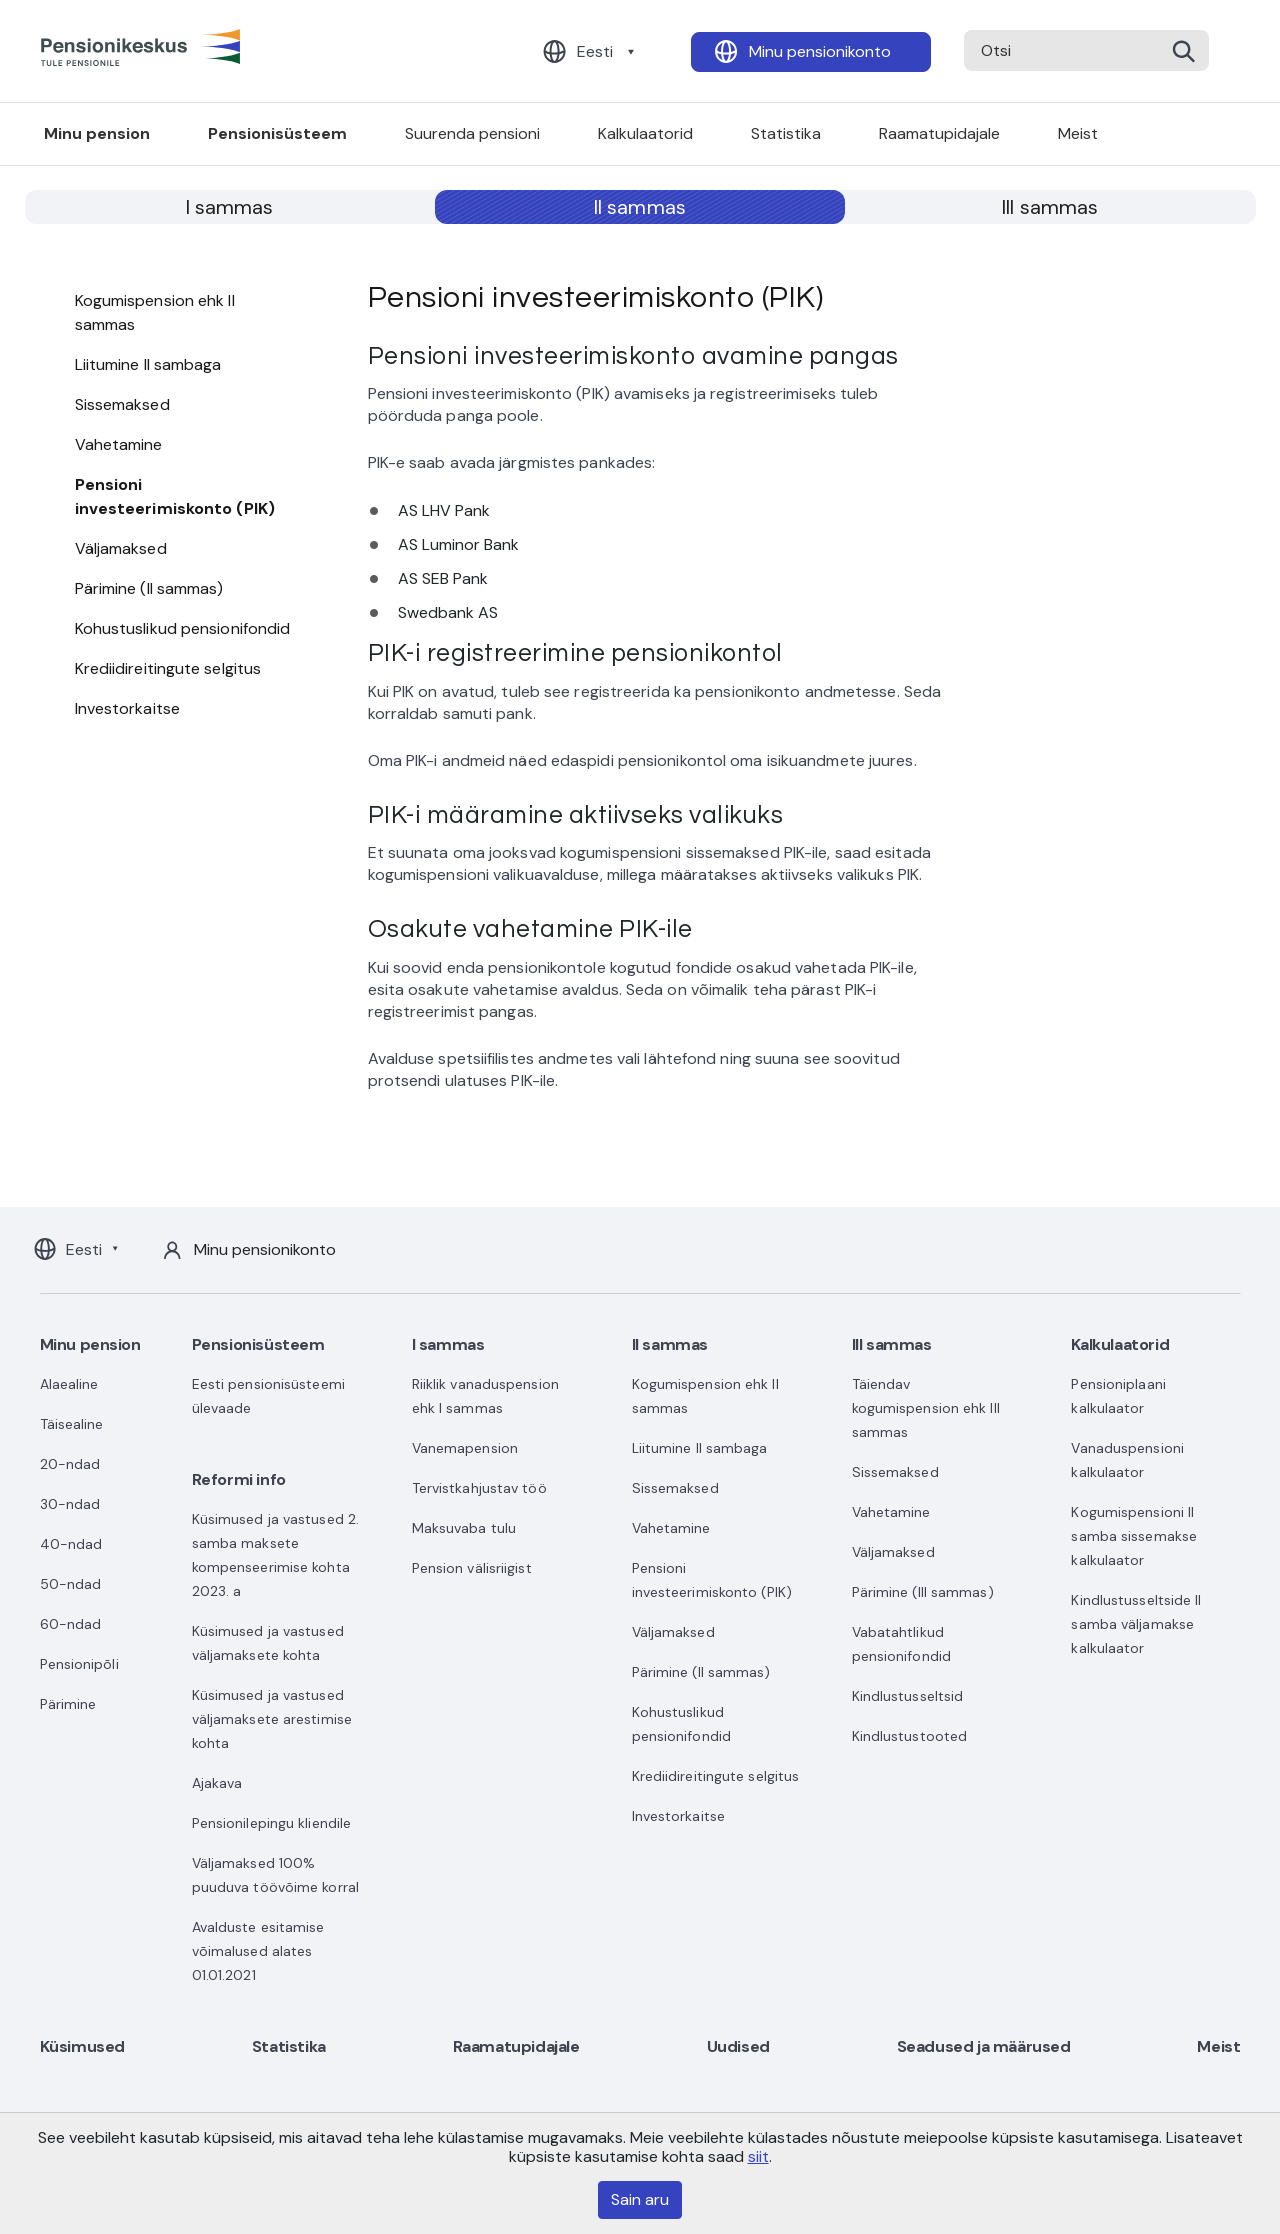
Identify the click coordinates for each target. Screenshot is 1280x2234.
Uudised (738, 2046)
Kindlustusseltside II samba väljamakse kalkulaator (1136, 1624)
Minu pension (97, 133)
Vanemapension (465, 1448)
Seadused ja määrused (984, 2046)
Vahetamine (119, 444)
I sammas (230, 207)
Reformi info (239, 1479)
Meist (1078, 133)
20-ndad (70, 1464)
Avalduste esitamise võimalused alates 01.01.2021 (258, 1951)
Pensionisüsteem (277, 133)
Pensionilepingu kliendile (272, 1823)
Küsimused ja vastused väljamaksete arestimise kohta (272, 1719)
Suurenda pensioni (472, 133)
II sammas (640, 207)
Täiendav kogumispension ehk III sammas (926, 1408)
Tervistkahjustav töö (479, 1488)
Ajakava (217, 1783)
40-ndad (71, 1544)
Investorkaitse (127, 708)
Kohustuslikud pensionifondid (183, 628)
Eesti (595, 51)
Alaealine (69, 1384)
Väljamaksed (121, 548)
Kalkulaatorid (645, 133)
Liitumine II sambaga (148, 364)
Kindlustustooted (910, 1736)
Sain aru (640, 2199)
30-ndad (70, 1504)
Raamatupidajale (939, 133)
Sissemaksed (122, 404)
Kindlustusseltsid (908, 1696)
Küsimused (82, 2046)
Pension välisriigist (472, 1568)
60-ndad (71, 1624)
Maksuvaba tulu (464, 1528)
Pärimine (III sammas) (923, 1592)
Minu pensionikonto (820, 51)
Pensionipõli (79, 1664)
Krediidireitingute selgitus (168, 668)
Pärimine (68, 1704)
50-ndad (71, 1584)
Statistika (786, 133)
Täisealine (72, 1424)
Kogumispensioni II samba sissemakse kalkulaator (1134, 1536)
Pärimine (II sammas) (149, 588)
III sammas (1050, 207)
